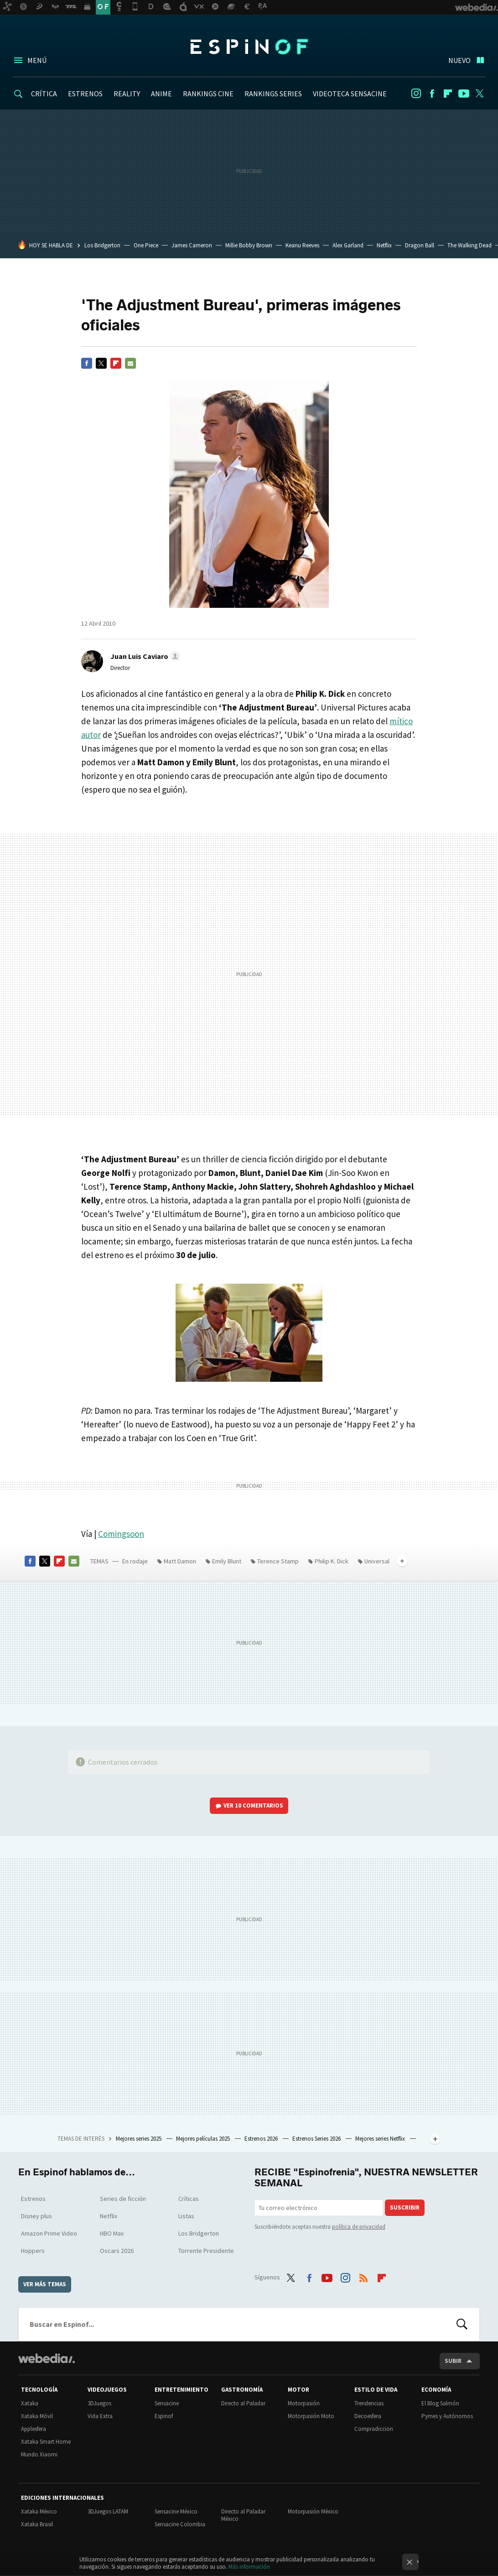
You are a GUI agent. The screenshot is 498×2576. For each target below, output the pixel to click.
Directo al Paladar (243, 2403)
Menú (37, 60)
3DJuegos (99, 2403)
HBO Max (112, 2233)
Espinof (249, 46)
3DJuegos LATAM (108, 2511)
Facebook (431, 93)
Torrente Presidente (206, 2251)
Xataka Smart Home (46, 2441)
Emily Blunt (226, 1561)
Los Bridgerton (102, 245)
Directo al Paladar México (243, 2515)
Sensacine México (176, 2511)
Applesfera (33, 2429)
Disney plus (36, 2216)
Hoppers (33, 2251)
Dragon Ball (419, 245)
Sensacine (167, 2403)
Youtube (463, 93)
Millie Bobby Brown (248, 245)
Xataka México (39, 2511)
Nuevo (459, 60)
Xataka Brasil (37, 2524)
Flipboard (447, 93)
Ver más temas (44, 2284)
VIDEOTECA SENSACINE (350, 93)
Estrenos (33, 2199)
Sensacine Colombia (180, 2524)
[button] (144, 656)
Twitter (479, 93)
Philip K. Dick (331, 1561)
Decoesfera (367, 2416)
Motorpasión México (313, 2511)
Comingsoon (121, 1533)
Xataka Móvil (37, 2416)
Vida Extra (100, 2416)
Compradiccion (373, 2429)
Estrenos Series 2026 (317, 2138)
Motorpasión (304, 2403)
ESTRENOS (85, 93)
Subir (453, 2361)
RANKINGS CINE (208, 93)
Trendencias (369, 2403)
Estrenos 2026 (261, 2138)
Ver (253, 1805)
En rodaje (135, 1561)
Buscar (462, 2324)
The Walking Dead (469, 245)
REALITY (127, 93)
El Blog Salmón (440, 2403)
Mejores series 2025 (139, 2138)
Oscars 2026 (117, 2251)
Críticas (188, 2199)
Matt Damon (180, 1561)
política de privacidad (358, 2227)
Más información (249, 2567)
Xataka (29, 2403)
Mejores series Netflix (380, 2138)
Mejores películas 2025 (203, 2138)
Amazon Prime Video (49, 2233)
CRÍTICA (44, 93)
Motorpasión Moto (311, 2416)
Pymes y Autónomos (447, 2416)
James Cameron (191, 245)
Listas (186, 2216)
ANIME (161, 93)
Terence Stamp (278, 1561)
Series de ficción (123, 2199)
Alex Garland (347, 245)
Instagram (415, 93)
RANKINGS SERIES (273, 93)
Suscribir (405, 2207)
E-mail (130, 363)
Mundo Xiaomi (39, 2454)
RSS (363, 2276)
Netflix (384, 245)
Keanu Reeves (302, 245)
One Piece (146, 245)
